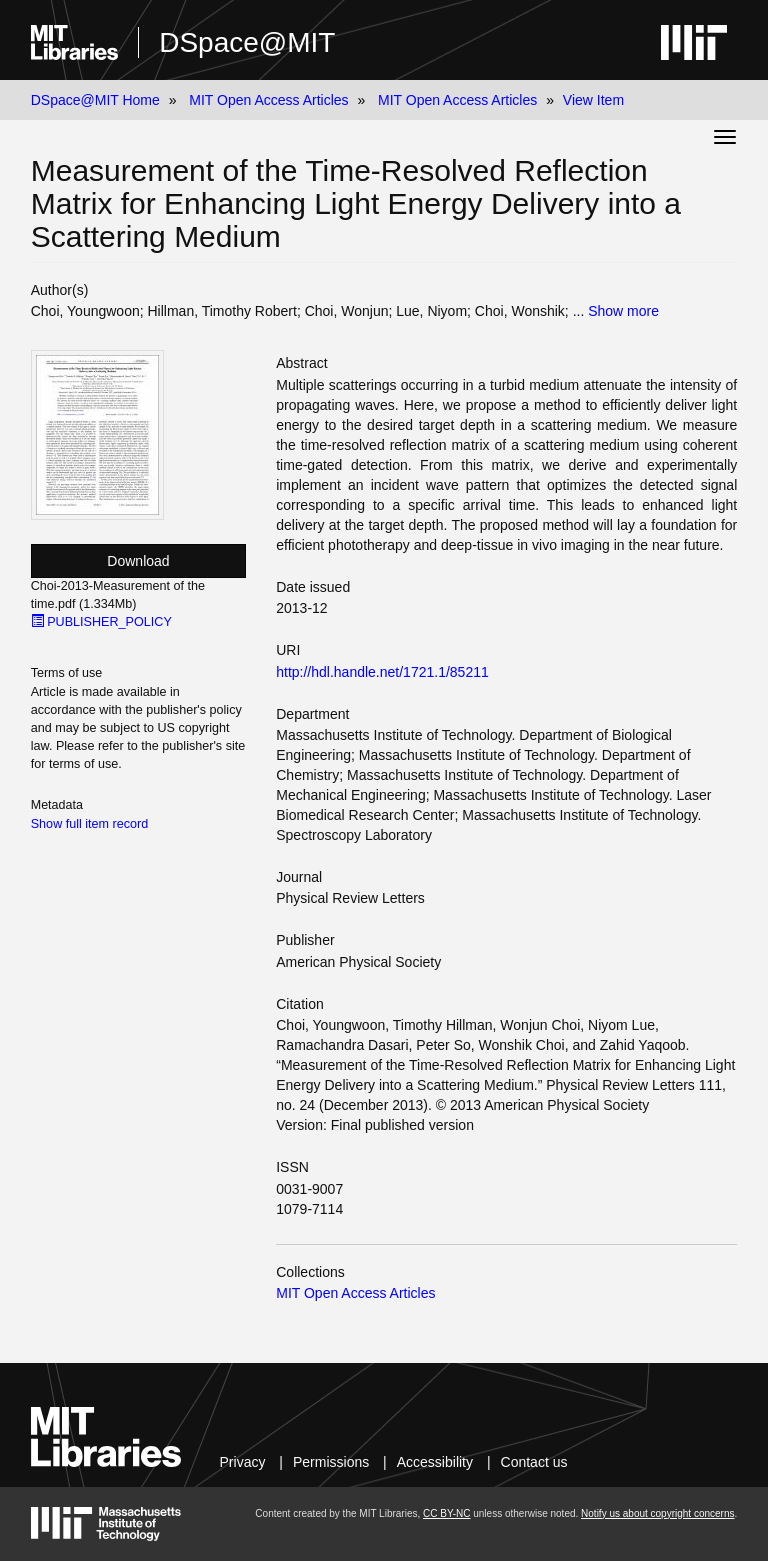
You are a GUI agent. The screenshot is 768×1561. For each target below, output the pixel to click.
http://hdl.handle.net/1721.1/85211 (382, 672)
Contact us (534, 1462)
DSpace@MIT (247, 42)
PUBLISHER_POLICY (101, 622)
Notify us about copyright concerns (657, 1513)
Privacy (243, 1462)
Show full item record (90, 824)
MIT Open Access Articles (268, 100)
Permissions (331, 1462)
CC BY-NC (446, 1513)
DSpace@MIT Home (95, 100)
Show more (623, 311)
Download (138, 561)
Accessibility (435, 1462)
